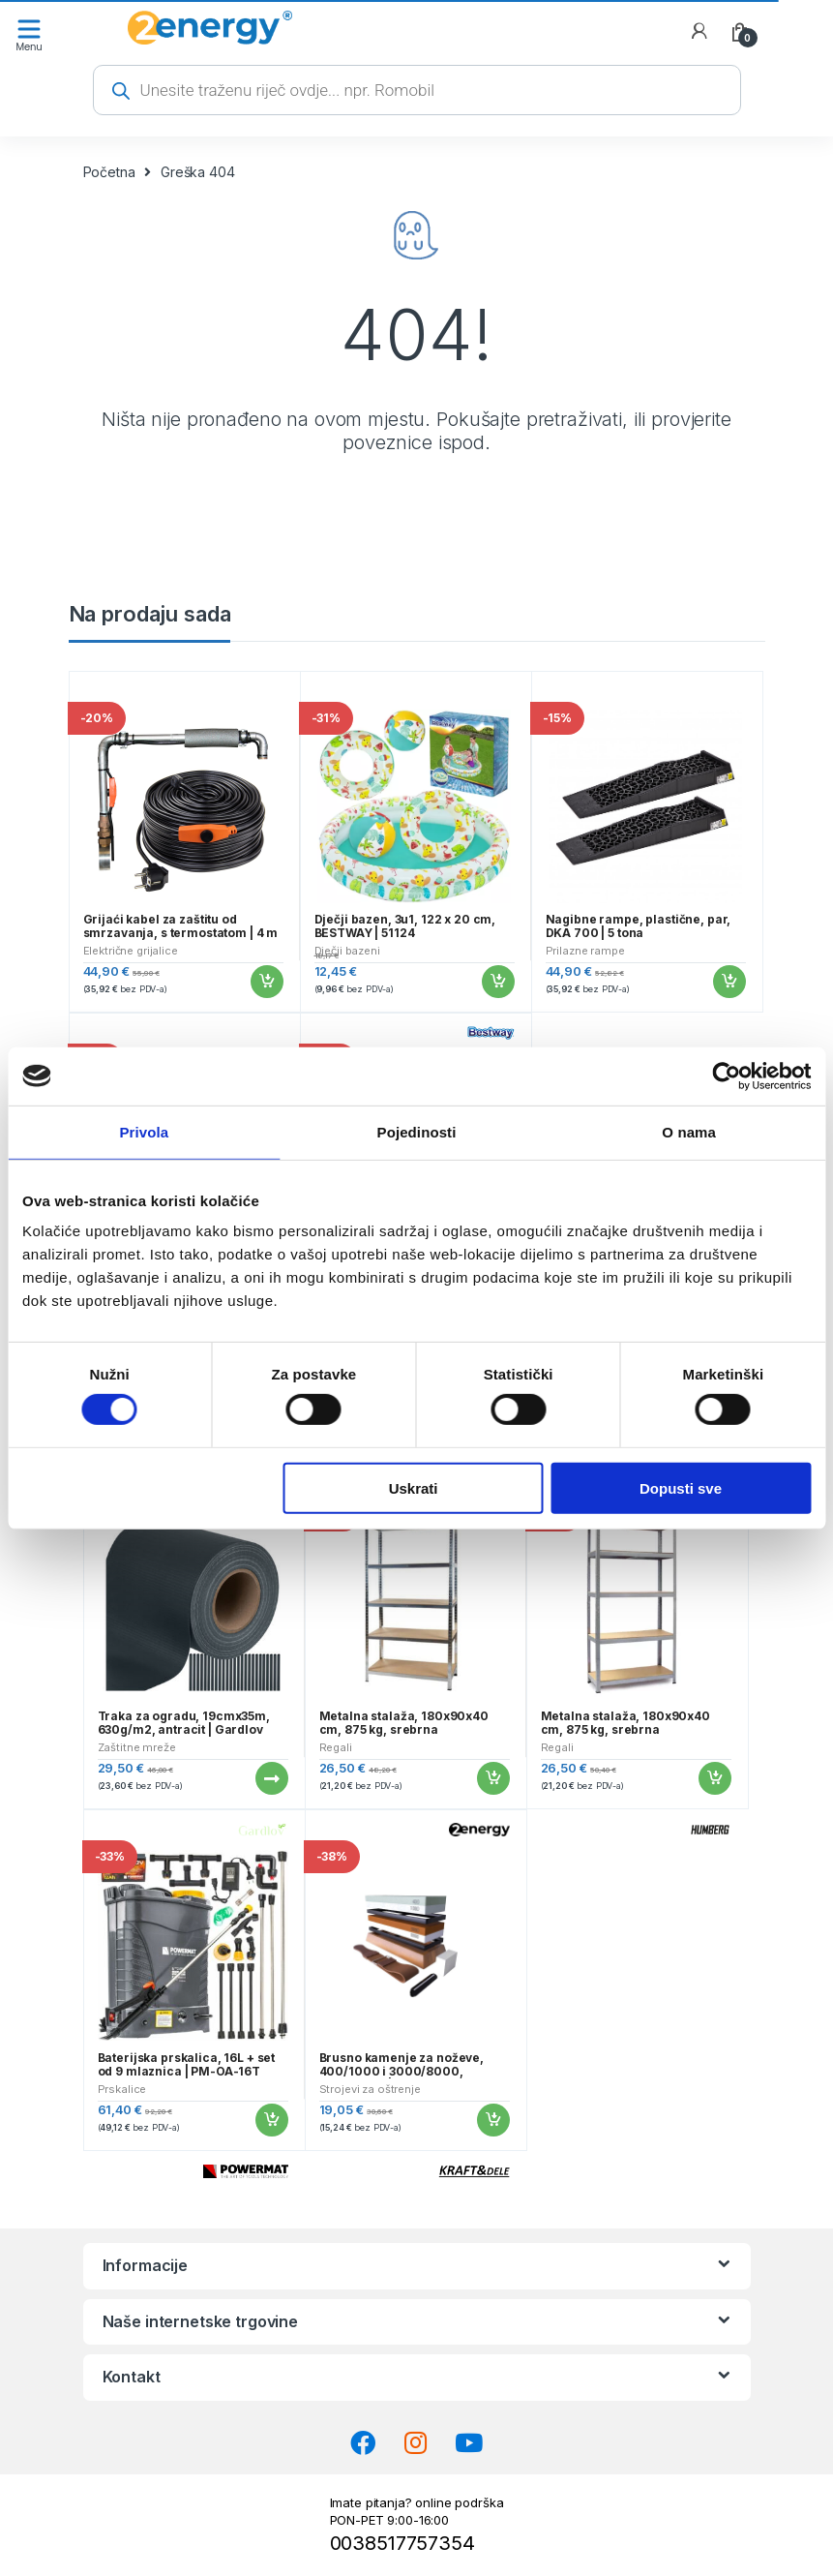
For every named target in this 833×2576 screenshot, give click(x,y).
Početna (109, 172)
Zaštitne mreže (137, 1747)
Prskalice (122, 2089)
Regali (335, 1747)
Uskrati (413, 1487)
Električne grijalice (130, 950)
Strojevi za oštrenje (370, 2089)
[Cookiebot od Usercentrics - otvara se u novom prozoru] (726, 1075)
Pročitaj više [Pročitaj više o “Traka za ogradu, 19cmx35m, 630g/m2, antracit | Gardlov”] (270, 1778)
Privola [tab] (143, 1131)
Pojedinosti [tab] (417, 1131)
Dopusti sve (681, 1487)
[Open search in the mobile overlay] (417, 90)
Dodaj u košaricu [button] (266, 981)
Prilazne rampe (585, 950)
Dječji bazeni (347, 950)
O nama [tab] (689, 1131)
